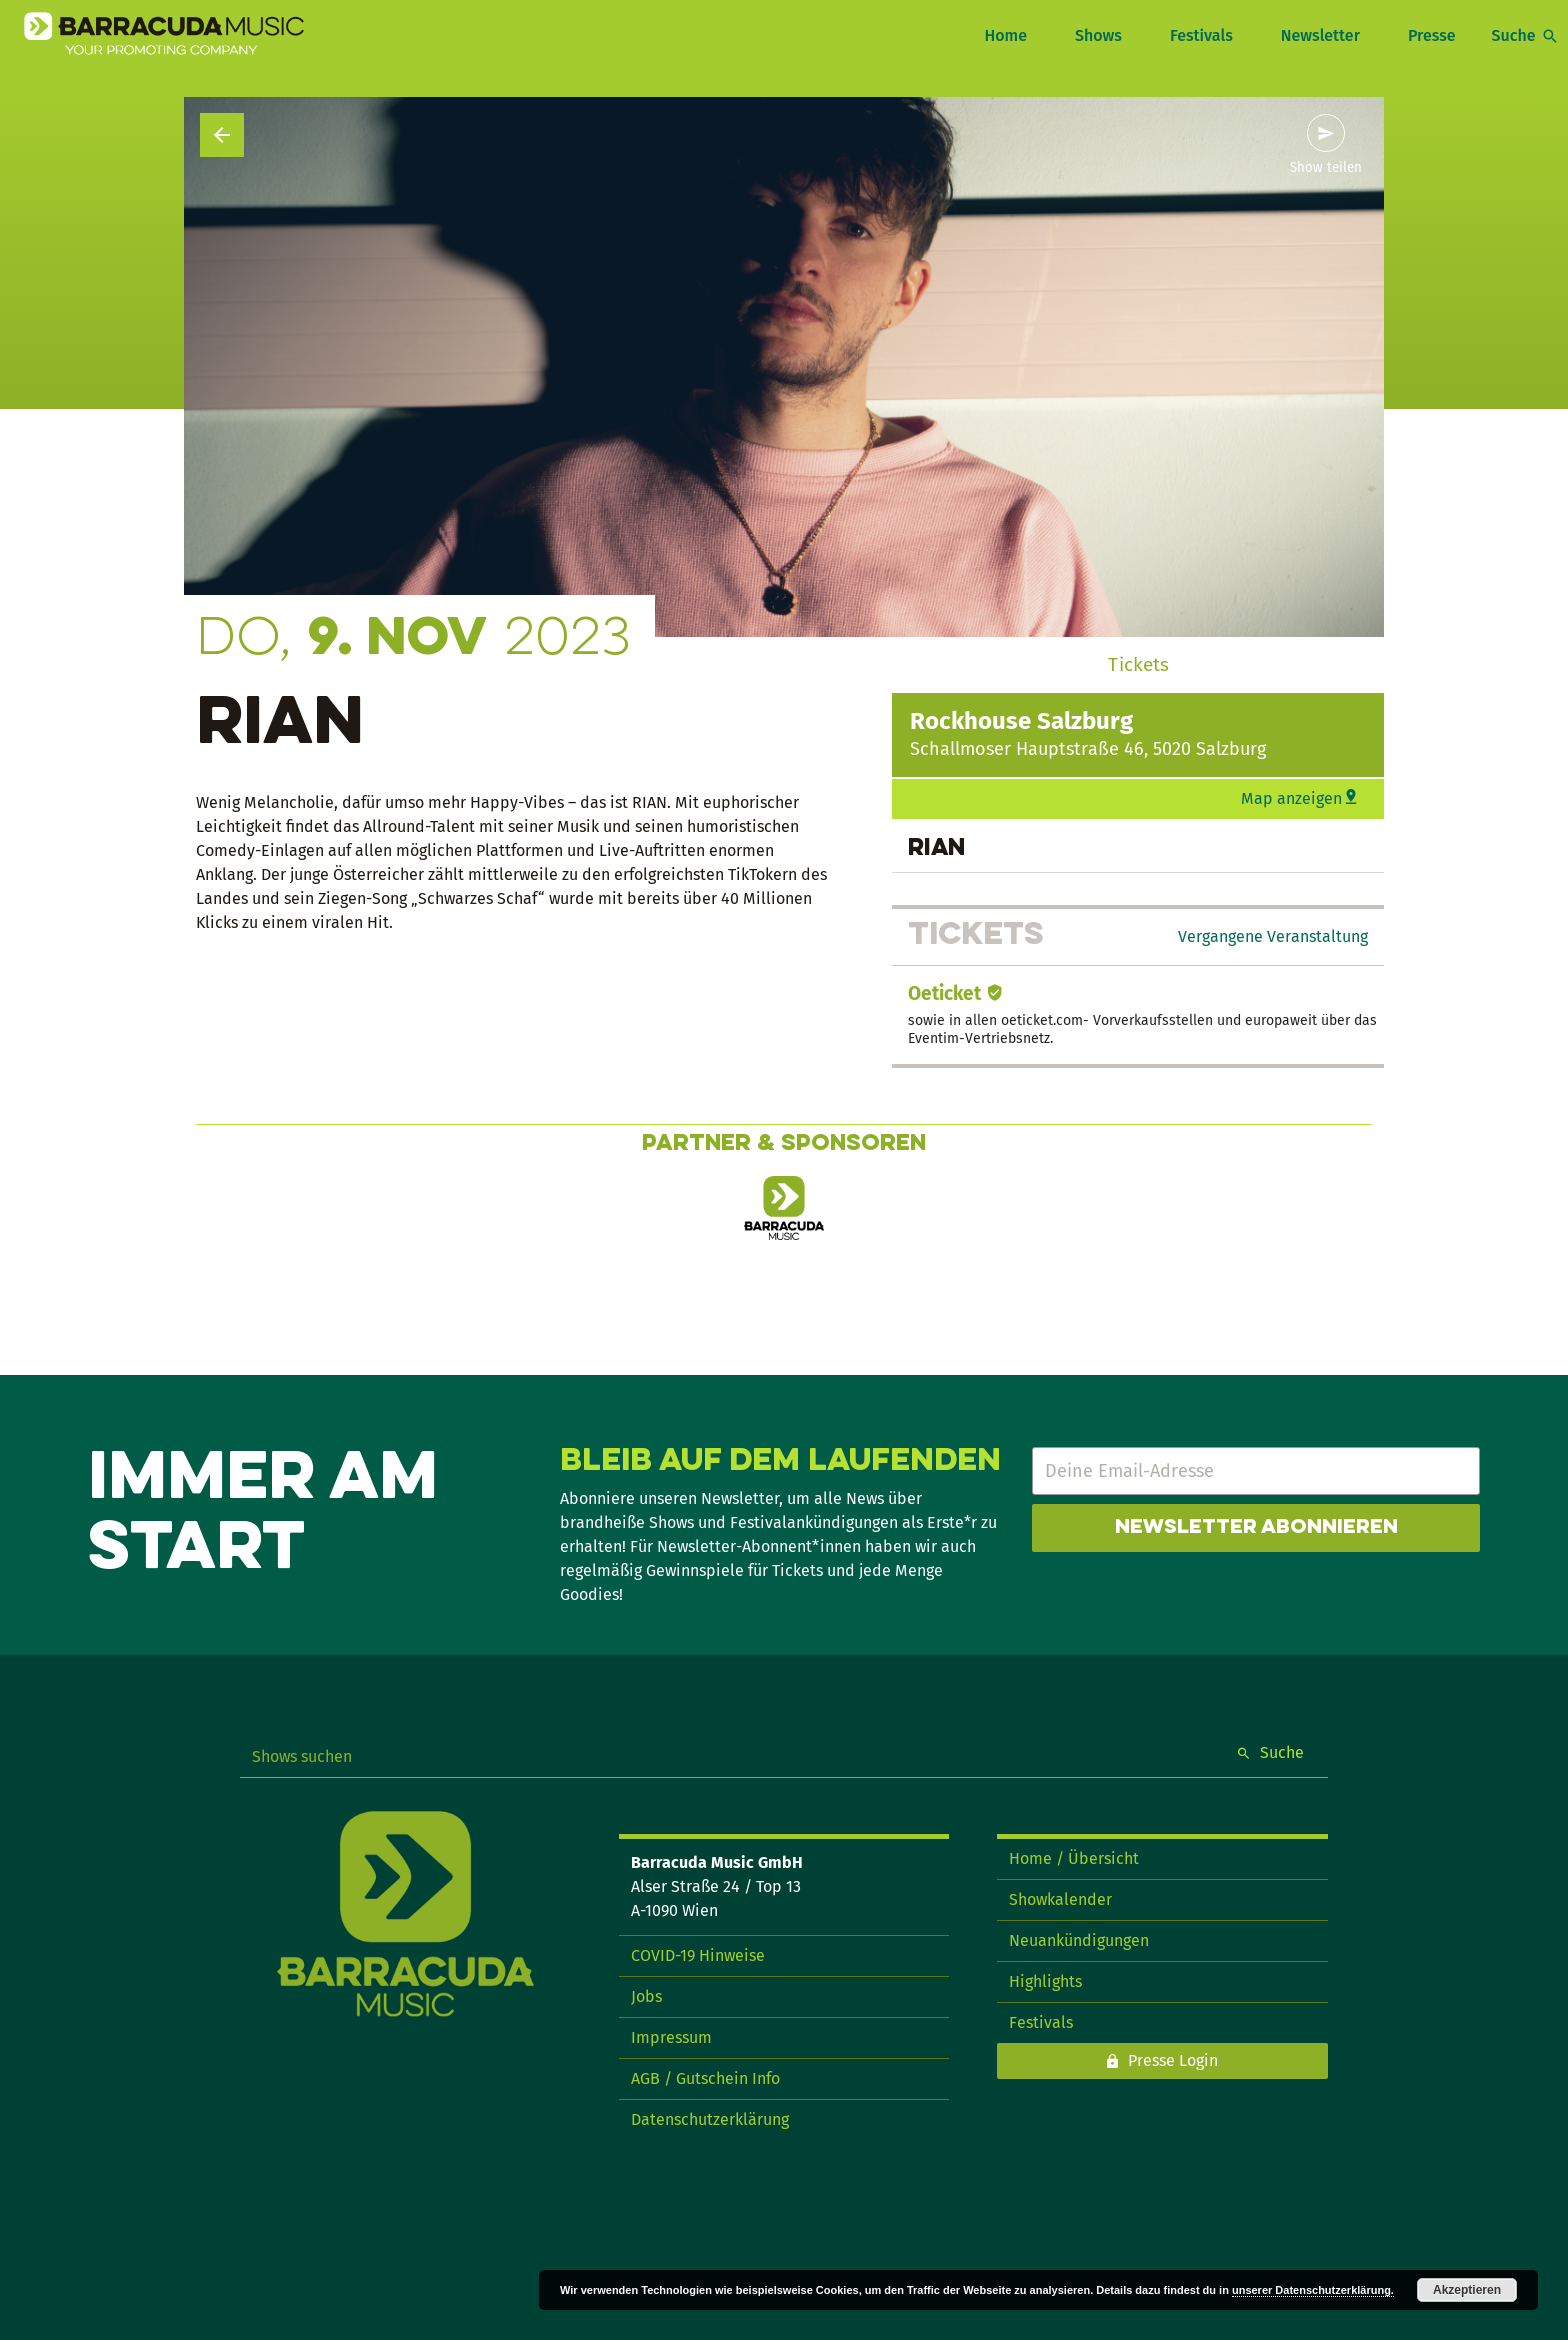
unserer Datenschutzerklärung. (1313, 2290)
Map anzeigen (1291, 798)
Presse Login (1173, 2060)
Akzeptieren (1467, 2290)
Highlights (1045, 1981)
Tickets (1138, 664)
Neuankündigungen (1079, 1940)
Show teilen (1326, 168)
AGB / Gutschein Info (705, 2078)
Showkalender (1060, 1899)
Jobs (646, 1996)
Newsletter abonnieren (1256, 1528)
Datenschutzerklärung (710, 2119)
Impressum (671, 2037)
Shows (1098, 35)
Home (1005, 35)
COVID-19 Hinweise (698, 1955)
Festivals (1201, 35)
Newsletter (1320, 35)
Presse (1432, 35)
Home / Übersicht (1074, 1858)
